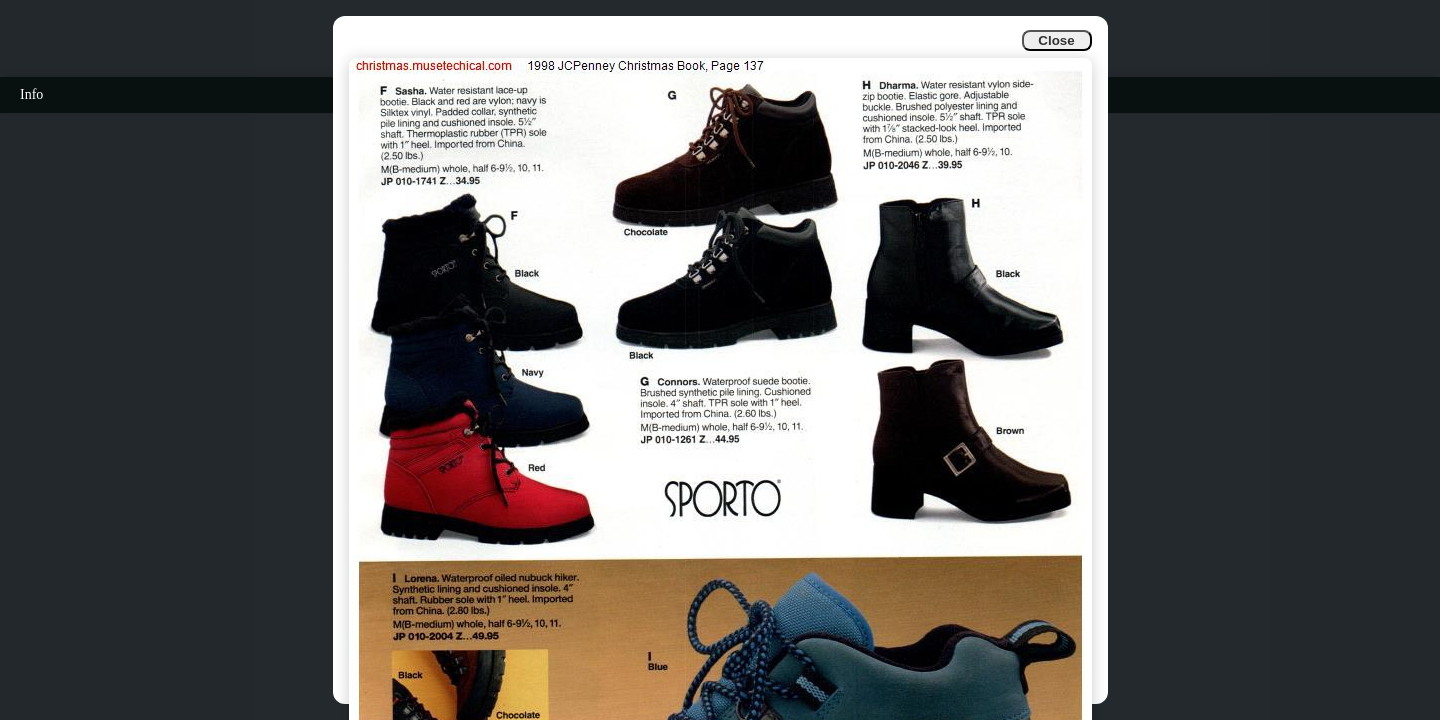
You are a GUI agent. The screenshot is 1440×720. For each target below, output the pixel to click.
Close (1056, 40)
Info (31, 94)
